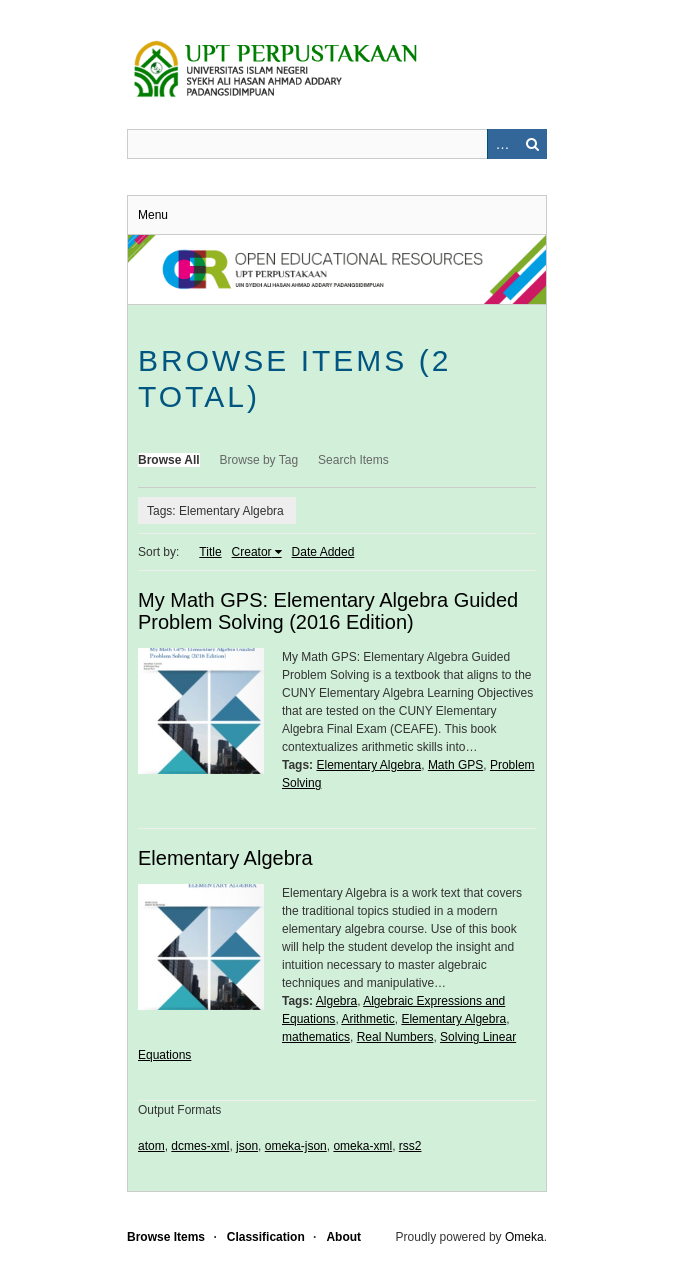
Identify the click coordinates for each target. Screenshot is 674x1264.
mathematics (316, 1037)
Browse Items (166, 1237)
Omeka (524, 1237)
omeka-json (296, 1146)
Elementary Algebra (368, 765)
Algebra (336, 1001)
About (343, 1237)
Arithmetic (367, 1019)
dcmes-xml (200, 1146)
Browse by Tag (259, 460)
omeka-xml (362, 1146)
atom (151, 1146)
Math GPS (455, 765)
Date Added (323, 552)
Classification (266, 1237)
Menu (153, 215)
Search (532, 144)
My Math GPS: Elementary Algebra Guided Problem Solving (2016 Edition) (328, 611)
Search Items (353, 460)
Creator (252, 552)
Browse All (169, 460)
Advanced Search (502, 144)
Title (210, 552)
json (247, 1146)
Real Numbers (395, 1037)
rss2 (410, 1146)
